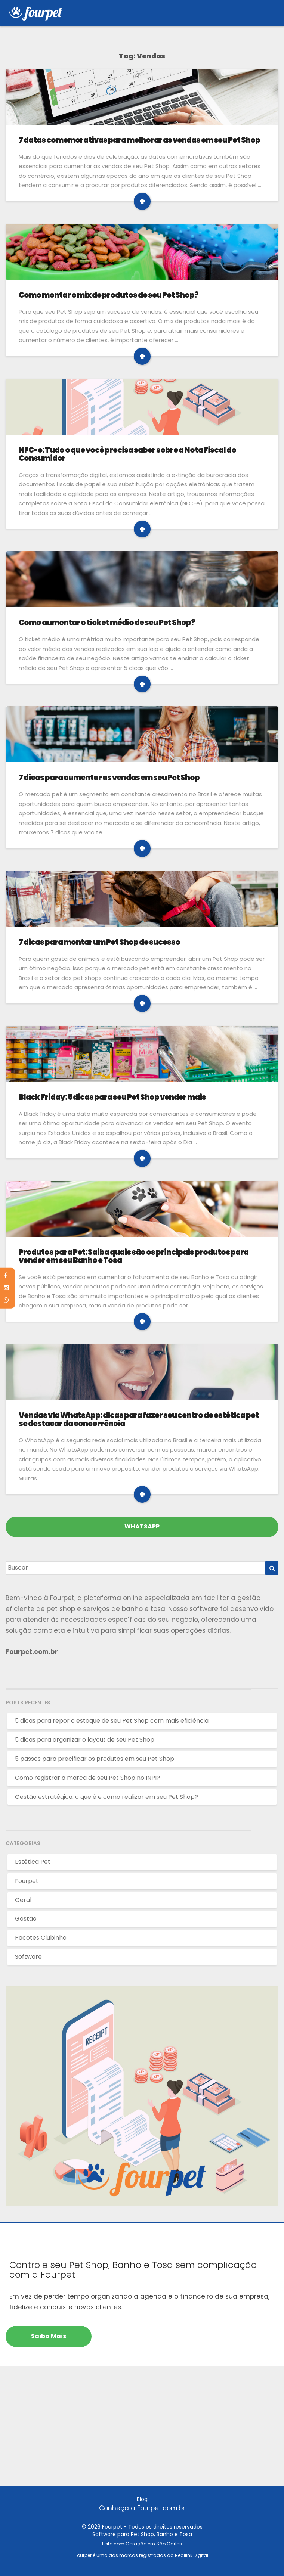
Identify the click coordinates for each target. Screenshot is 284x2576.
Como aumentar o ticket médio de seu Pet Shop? (107, 622)
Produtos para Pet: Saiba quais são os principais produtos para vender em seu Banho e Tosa (133, 1256)
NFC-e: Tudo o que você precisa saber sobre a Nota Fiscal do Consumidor (127, 454)
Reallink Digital (191, 2555)
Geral (23, 1900)
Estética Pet (32, 1861)
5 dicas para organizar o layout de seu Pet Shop (84, 1739)
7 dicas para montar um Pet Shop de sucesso (99, 942)
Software (28, 1956)
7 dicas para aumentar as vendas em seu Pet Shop (109, 777)
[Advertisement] (142, 2433)
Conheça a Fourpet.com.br (142, 2508)
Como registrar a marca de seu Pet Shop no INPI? (87, 1777)
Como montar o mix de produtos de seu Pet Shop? (108, 295)
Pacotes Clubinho (41, 1937)
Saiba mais (48, 2336)
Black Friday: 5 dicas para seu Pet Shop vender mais (112, 1097)
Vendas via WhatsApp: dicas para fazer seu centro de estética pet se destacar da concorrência (139, 1419)
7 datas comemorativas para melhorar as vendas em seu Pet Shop (139, 140)
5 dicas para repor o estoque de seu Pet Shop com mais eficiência (112, 1720)
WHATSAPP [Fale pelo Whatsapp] (142, 1526)
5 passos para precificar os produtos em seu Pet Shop (94, 1758)
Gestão (26, 1918)
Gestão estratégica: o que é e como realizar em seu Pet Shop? (106, 1797)
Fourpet (26, 1881)
